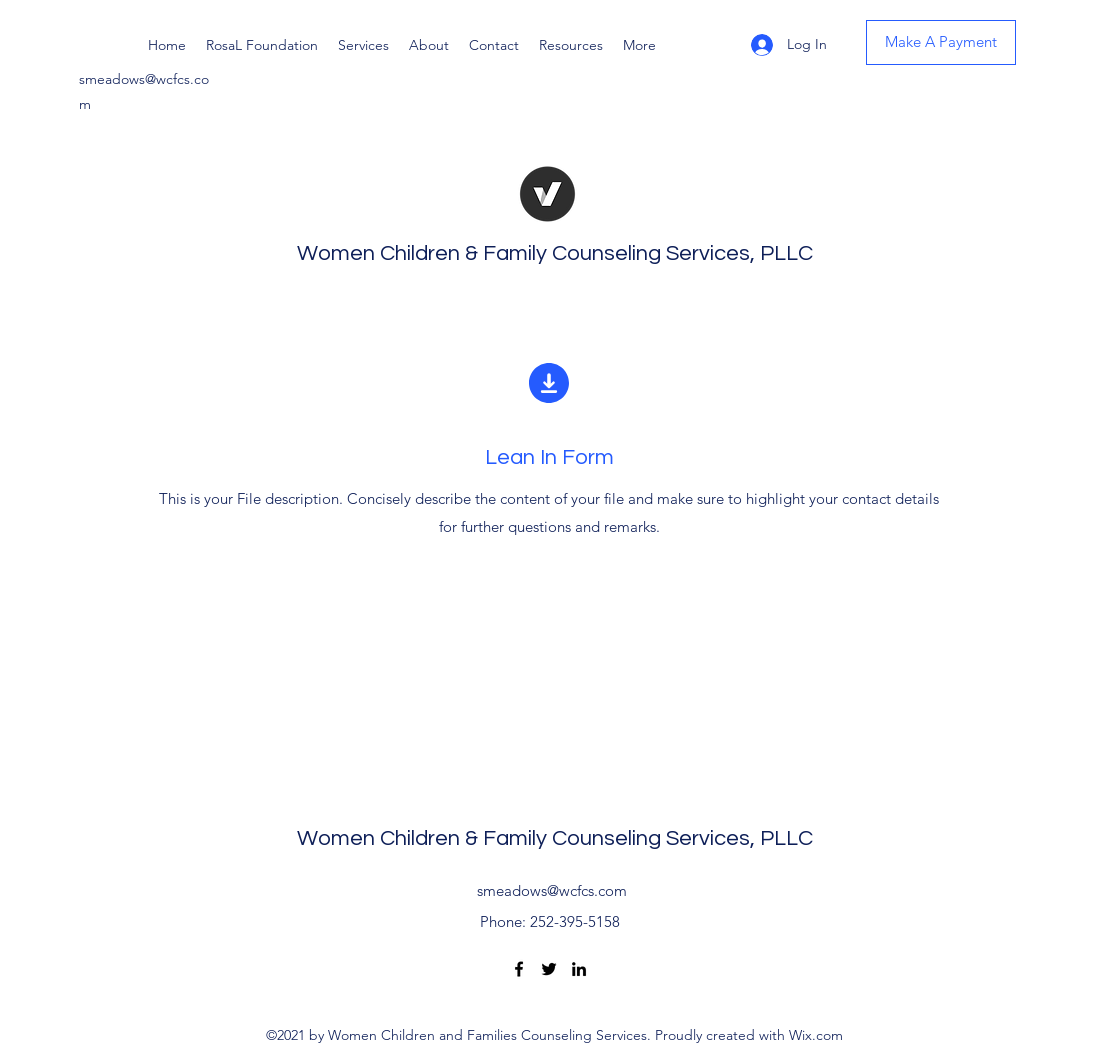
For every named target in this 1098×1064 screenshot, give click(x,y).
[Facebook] (519, 969)
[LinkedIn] (579, 969)
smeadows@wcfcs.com (552, 890)
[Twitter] (549, 969)
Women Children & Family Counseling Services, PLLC (555, 253)
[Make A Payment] (941, 42)
